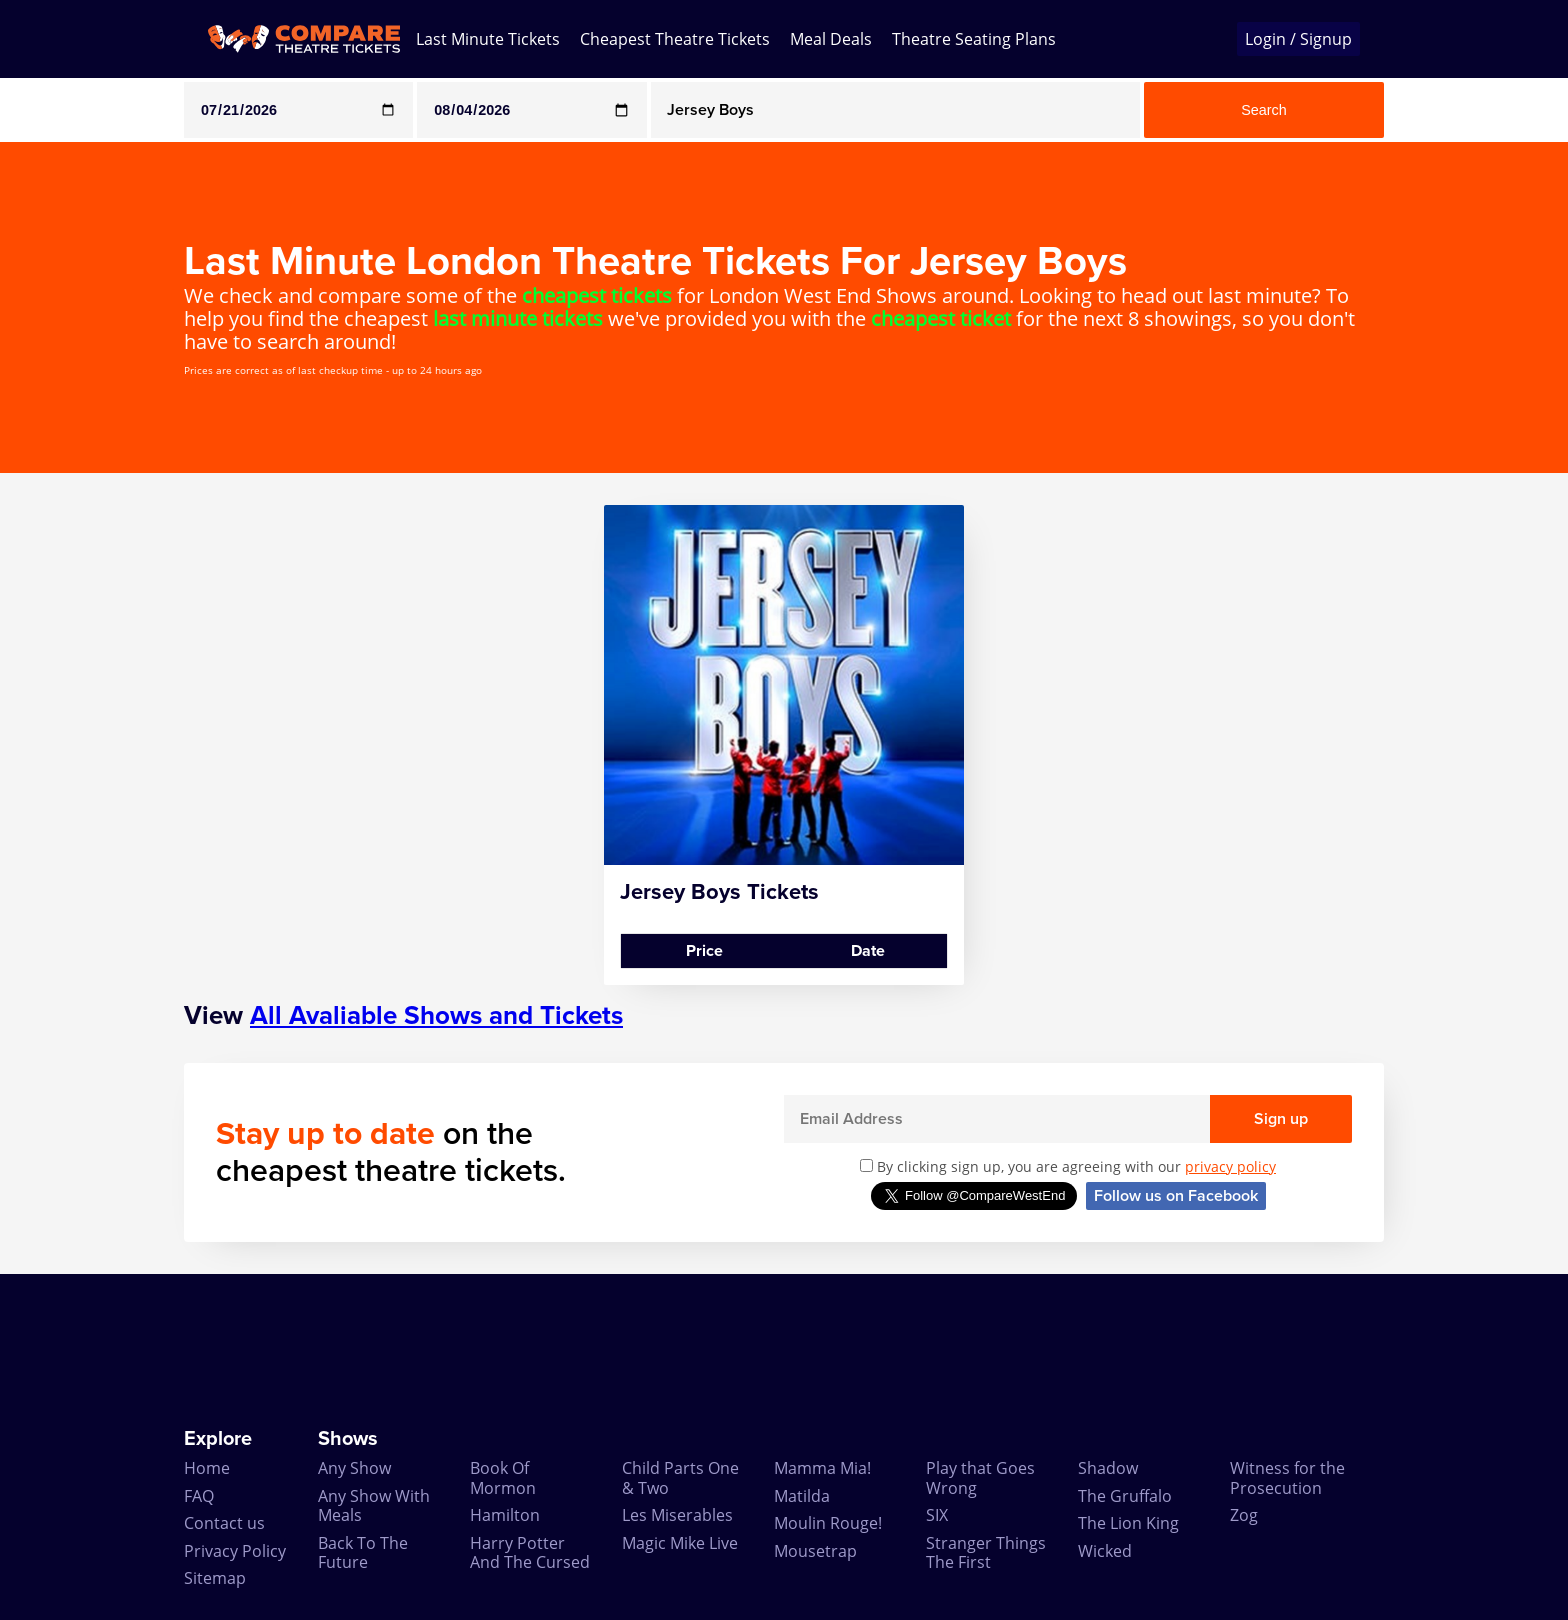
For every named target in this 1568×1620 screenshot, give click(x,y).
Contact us (224, 1523)
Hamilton (505, 1515)
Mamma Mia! (822, 1468)
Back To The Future (363, 1552)
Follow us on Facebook (1176, 1196)
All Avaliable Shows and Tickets (436, 1015)
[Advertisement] (81, 805)
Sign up (1281, 1119)
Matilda (802, 1496)
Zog (1244, 1515)
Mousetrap (815, 1551)
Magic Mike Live (680, 1543)
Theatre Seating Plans (974, 39)
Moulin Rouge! (828, 1523)
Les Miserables (677, 1515)
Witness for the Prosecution (1287, 1477)
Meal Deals (831, 39)
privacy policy (1230, 1166)
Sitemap (215, 1578)
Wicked (1105, 1551)
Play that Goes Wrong (980, 1477)
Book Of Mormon (503, 1477)
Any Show (354, 1468)
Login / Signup (1298, 39)
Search (1264, 110)
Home (207, 1468)
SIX (937, 1515)
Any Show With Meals (374, 1505)
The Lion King (1128, 1523)
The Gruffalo (1125, 1496)
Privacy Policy (235, 1551)
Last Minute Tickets (488, 39)
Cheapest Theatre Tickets (675, 39)
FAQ (199, 1496)
